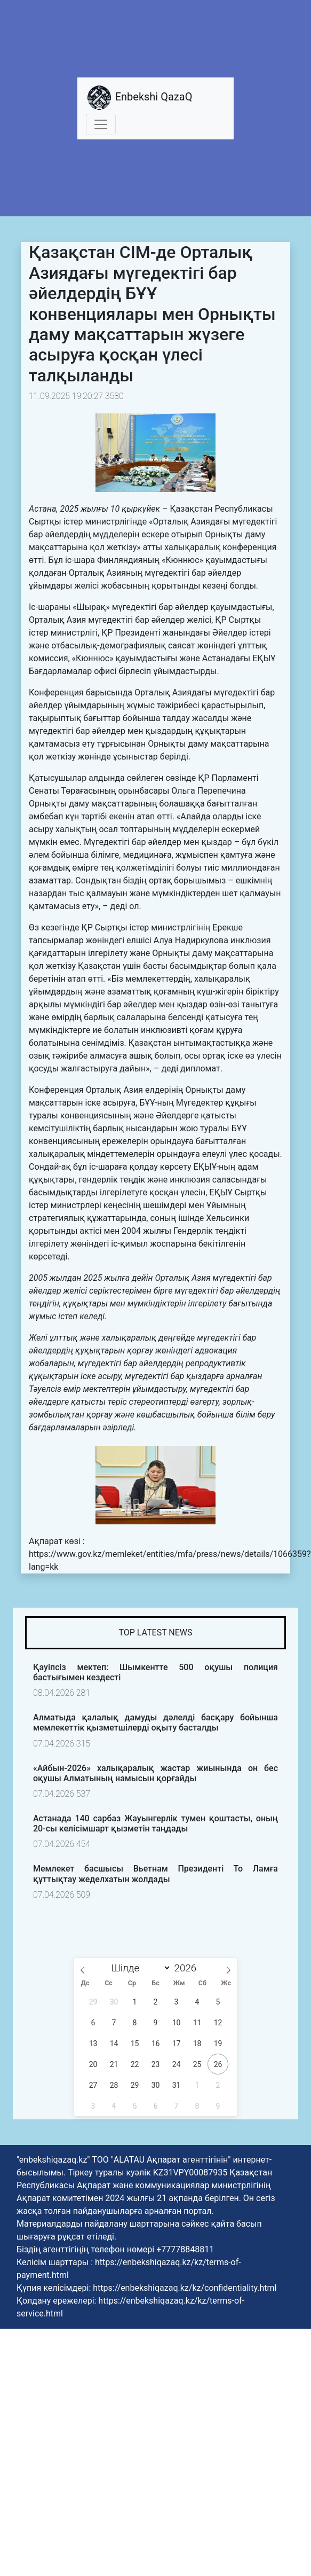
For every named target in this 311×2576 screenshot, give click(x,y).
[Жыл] (188, 1968)
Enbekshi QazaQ (139, 97)
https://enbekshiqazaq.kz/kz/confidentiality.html (184, 2288)
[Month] (138, 1968)
